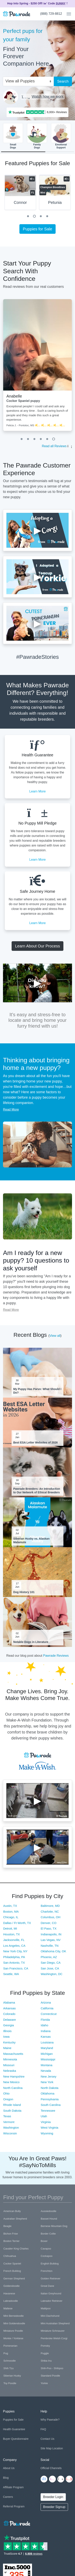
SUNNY (61, 3)
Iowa (6, 2036)
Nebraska (9, 2070)
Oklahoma (47, 2093)
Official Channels (51, 2468)
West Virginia (49, 2127)
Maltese (8, 2308)
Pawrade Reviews (56, 1655)
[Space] (16, 2522)
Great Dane (47, 2285)
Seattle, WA (11, 1974)
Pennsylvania (50, 2099)
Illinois (7, 2031)
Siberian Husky (12, 2375)
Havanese (9, 2293)
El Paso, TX (49, 1928)
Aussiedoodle (48, 2211)
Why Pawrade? (50, 2419)
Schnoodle (9, 2360)
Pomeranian (10, 2345)
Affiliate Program (13, 2487)
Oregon (8, 2099)
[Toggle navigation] (67, 14)
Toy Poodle (9, 2383)
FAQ (43, 2429)
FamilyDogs (37, 136)
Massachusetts (13, 2053)
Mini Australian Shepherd (55, 2323)
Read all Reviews (54, 446)
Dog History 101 (24, 1592)
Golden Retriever (50, 2278)
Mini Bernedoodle (13, 2315)
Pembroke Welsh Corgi (54, 2338)
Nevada (46, 2070)
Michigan (47, 2053)
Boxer (44, 2241)
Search (63, 81)
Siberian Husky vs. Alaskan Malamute (31, 1540)
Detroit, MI (10, 1928)
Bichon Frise (10, 2233)
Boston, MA (11, 1911)
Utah (44, 2116)
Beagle (7, 2226)
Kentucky (9, 2042)
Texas (7, 2116)
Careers (8, 2496)
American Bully (12, 2211)
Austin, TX (10, 1905)
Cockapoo (47, 2255)
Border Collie (48, 2233)
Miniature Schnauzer (53, 2330)
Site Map (46, 2448)
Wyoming (47, 2133)
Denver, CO (48, 1923)
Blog (6, 2477)
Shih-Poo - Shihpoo (52, 2368)
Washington (11, 2127)
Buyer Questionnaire (16, 2438)
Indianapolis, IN (51, 1934)
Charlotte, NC (50, 1911)
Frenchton (47, 2270)
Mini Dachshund (50, 2315)
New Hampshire (14, 2076)
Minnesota (10, 2059)
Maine (7, 2048)
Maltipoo (46, 2308)
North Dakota (49, 2088)
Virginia (46, 2122)
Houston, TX (11, 1934)
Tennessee (48, 2110)
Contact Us (47, 2438)
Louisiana (47, 2042)
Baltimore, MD (50, 1905)
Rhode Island (12, 2104)
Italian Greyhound (51, 2293)
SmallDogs (13, 136)
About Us (9, 2468)
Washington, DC (52, 1974)
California (47, 2008)
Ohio (6, 2093)
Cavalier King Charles (16, 2248)
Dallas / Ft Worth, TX (17, 1923)
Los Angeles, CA (14, 1945)
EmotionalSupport (61, 136)
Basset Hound (49, 2218)
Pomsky (45, 2345)
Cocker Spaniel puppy (23, 401)
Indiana (46, 2031)
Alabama (9, 2002)
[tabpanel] (20, 194)
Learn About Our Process (37, 946)
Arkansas (9, 2008)
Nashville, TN (50, 1945)
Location (57, 2448)
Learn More (37, 791)
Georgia (8, 2025)
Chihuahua (9, 2255)
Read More (11, 1109)
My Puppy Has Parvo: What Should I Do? (37, 1390)
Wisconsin (10, 2133)
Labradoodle (10, 2300)
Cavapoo (46, 2248)
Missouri (8, 2065)
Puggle (45, 2353)
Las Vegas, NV (51, 1940)
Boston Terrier (11, 2241)
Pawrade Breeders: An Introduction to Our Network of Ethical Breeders (36, 1490)
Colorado (9, 2014)
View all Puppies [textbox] (20, 81)
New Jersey (48, 2076)
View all (54, 1335)
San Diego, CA (51, 1962)
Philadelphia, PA (14, 1957)
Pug (5, 2353)
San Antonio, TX (14, 1962)
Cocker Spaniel (12, 2263)
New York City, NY (15, 1951)
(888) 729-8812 (51, 13)
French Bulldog (12, 2270)
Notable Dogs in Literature (30, 1642)
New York (47, 2082)
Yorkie (44, 2383)
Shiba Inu (46, 2360)
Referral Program (13, 2506)
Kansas (46, 2036)
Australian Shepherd (15, 2218)
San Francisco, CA (15, 1968)
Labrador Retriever (51, 2300)
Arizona (46, 2002)
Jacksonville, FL (14, 1940)
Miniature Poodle (13, 2330)
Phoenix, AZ (49, 1957)
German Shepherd (14, 2278)
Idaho (44, 2025)
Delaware (9, 2019)
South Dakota (12, 2110)
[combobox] (26, 81)
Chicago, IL (10, 1917)
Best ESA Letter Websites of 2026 (35, 1442)
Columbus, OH (50, 1917)
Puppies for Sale (37, 229)
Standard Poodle (50, 2375)
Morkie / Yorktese (13, 2338)
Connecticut (49, 2014)
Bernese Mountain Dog (54, 2226)
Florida (45, 2019)
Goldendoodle (11, 2285)
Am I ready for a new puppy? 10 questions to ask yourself (36, 1260)
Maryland (47, 2048)
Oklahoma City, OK (53, 1951)
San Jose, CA (50, 1968)
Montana (46, 2065)
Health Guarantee (14, 2429)
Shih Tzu (8, 2368)
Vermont (8, 2122)
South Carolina (51, 2104)
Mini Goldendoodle (14, 2323)
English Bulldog (50, 2263)
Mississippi (48, 2059)
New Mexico (11, 2082)
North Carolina (13, 2088)
